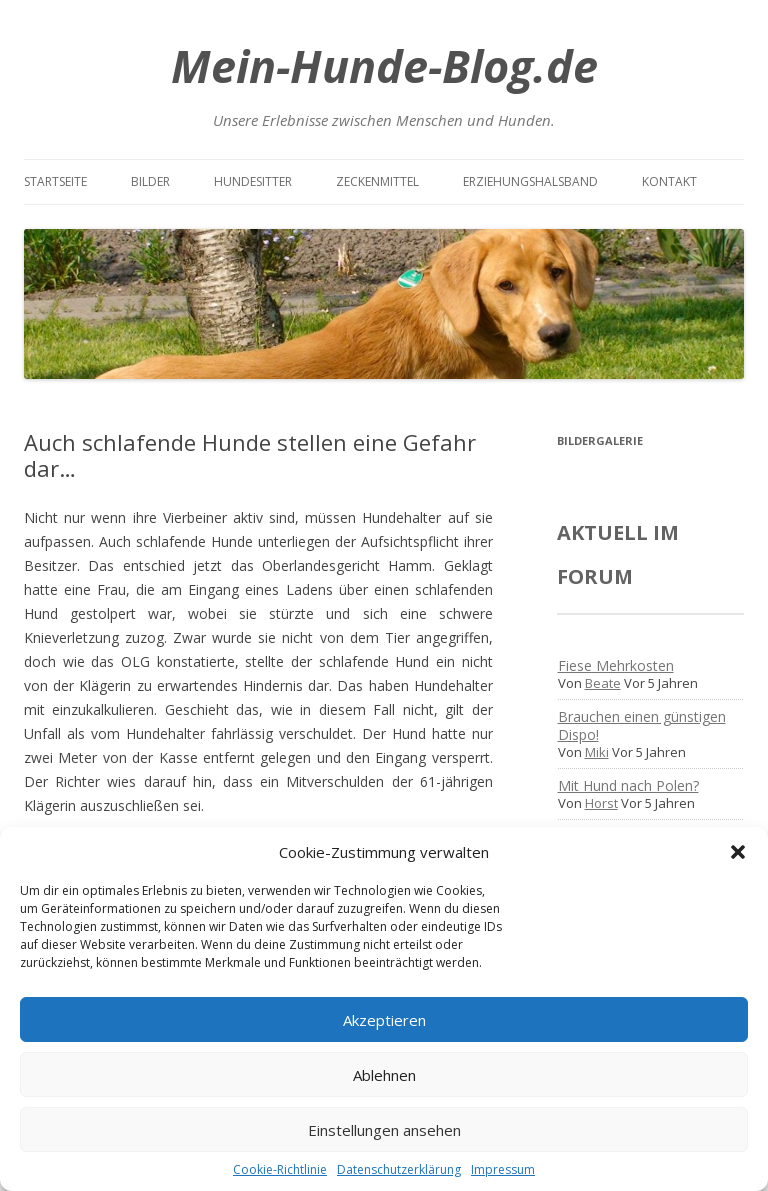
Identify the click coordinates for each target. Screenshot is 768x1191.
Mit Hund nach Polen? (628, 785)
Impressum (503, 1169)
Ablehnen (384, 1075)
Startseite (55, 181)
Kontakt (669, 181)
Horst (601, 803)
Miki (597, 752)
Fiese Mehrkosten (616, 665)
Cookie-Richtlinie (280, 1169)
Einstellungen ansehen (384, 1130)
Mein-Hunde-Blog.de (384, 65)
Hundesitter (253, 181)
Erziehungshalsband (530, 181)
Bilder (150, 181)
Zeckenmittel (377, 181)
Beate (603, 683)
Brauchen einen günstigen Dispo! (642, 725)
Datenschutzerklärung (399, 1169)
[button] (738, 852)
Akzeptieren (384, 1020)
